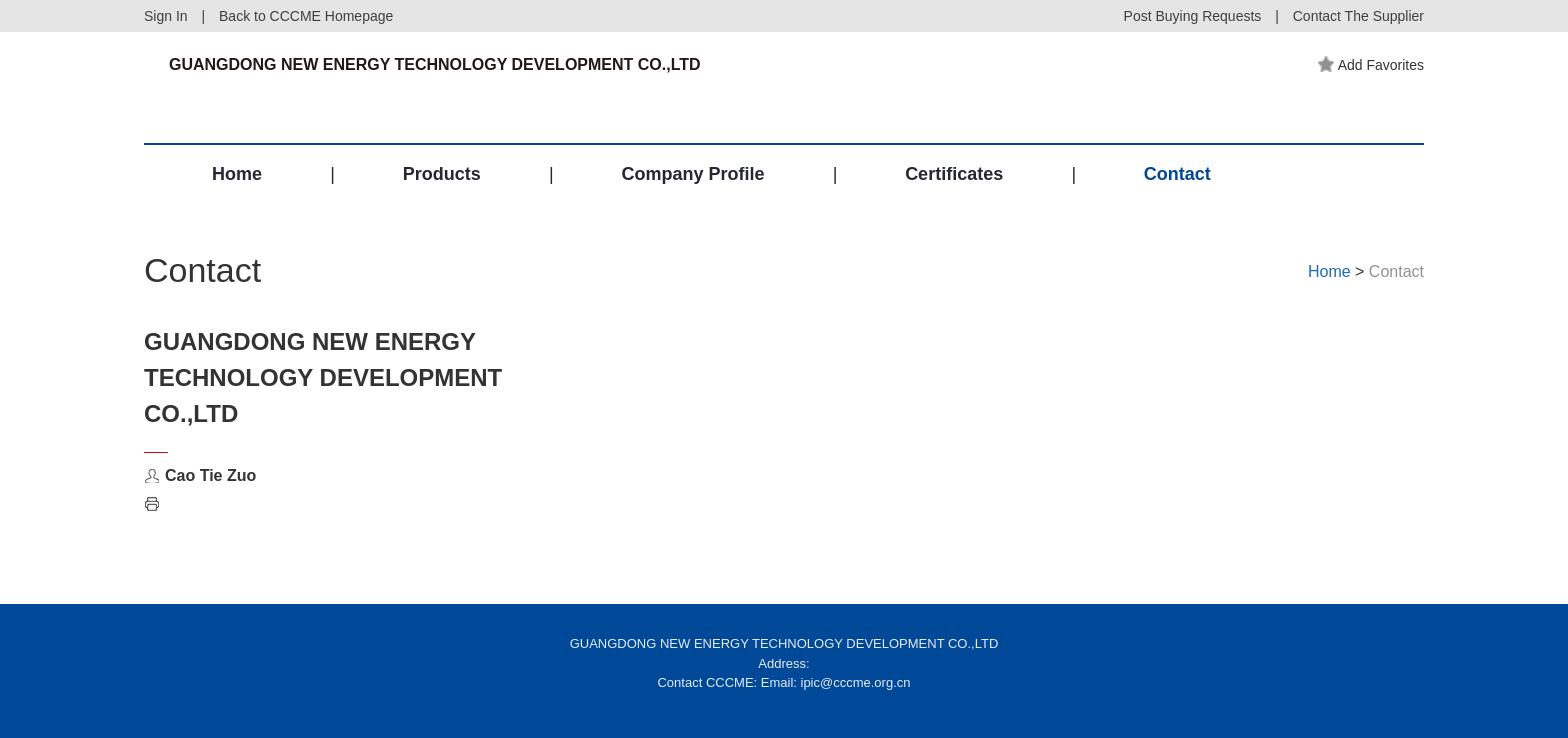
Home (237, 174)
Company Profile (692, 174)
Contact (1177, 174)
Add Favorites (1371, 65)
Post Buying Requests (1193, 16)
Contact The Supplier (1358, 16)
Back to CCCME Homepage (306, 16)
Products (442, 174)
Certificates (954, 174)
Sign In (166, 16)
